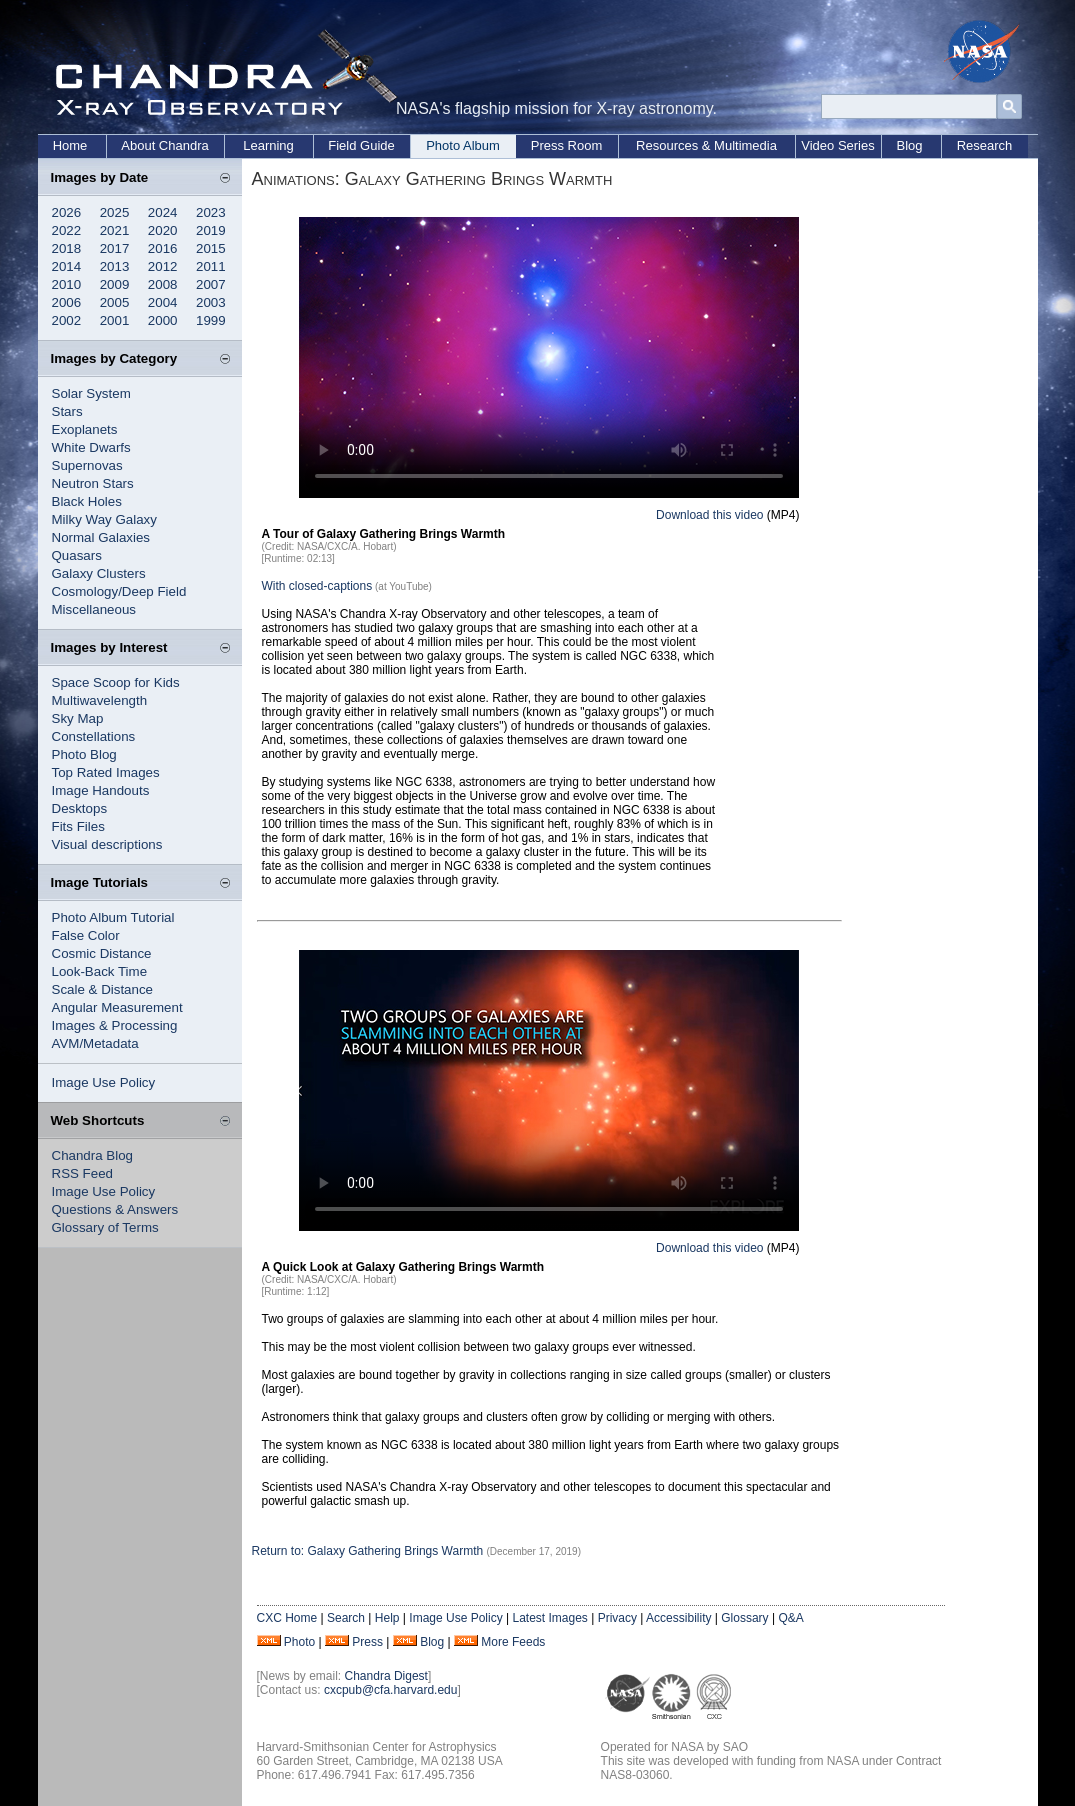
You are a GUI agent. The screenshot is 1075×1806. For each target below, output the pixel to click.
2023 (211, 212)
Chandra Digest (386, 1676)
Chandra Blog (93, 1155)
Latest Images (549, 1618)
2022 (67, 230)
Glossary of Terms (105, 1227)
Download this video (709, 515)
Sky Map (78, 718)
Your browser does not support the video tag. (549, 357)
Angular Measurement (117, 1007)
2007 (211, 284)
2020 (163, 230)
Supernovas (87, 465)
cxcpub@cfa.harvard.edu (391, 1690)
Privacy (617, 1618)
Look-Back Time (100, 971)
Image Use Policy (104, 1082)
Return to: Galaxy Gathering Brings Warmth (369, 1551)
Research (985, 145)
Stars (67, 411)
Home (70, 145)
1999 (211, 320)
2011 (211, 266)
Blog (909, 145)
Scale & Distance (103, 989)
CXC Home (287, 1618)
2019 (211, 230)
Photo (299, 1642)
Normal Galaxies (101, 537)
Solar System (91, 393)
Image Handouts (101, 790)
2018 (67, 248)
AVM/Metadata (95, 1043)
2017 (115, 248)
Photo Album (463, 145)
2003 (211, 302)
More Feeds (513, 1642)
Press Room (567, 145)
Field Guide (361, 145)
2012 (163, 266)
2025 (115, 212)
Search (346, 1618)
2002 (67, 320)
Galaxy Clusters (99, 573)
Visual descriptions (107, 844)
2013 (115, 266)
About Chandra (164, 145)
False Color (86, 935)
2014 (67, 266)
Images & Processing (115, 1025)
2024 (163, 212)
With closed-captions (317, 586)
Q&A (790, 1618)
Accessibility (678, 1618)
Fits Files (78, 826)
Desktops (80, 808)
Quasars (77, 555)
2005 (115, 302)
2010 (67, 284)
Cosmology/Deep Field (119, 591)
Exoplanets (85, 429)
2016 (163, 248)
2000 (163, 320)
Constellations (94, 736)
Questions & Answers (115, 1209)
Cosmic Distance (102, 953)
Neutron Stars (93, 483)
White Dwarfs (91, 447)
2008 (163, 284)
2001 (115, 320)
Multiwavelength (100, 700)
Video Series (837, 145)
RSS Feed (83, 1173)
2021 (115, 230)
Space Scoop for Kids (116, 682)
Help (387, 1618)
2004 (163, 302)
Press (367, 1642)
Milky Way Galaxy (104, 519)
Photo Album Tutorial (113, 917)
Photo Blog (84, 754)
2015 (211, 248)
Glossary (744, 1618)
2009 (115, 284)
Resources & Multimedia (706, 145)
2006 (67, 302)
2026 (67, 212)
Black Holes (87, 501)
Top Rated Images (106, 772)
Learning (268, 145)
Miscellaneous (94, 609)
